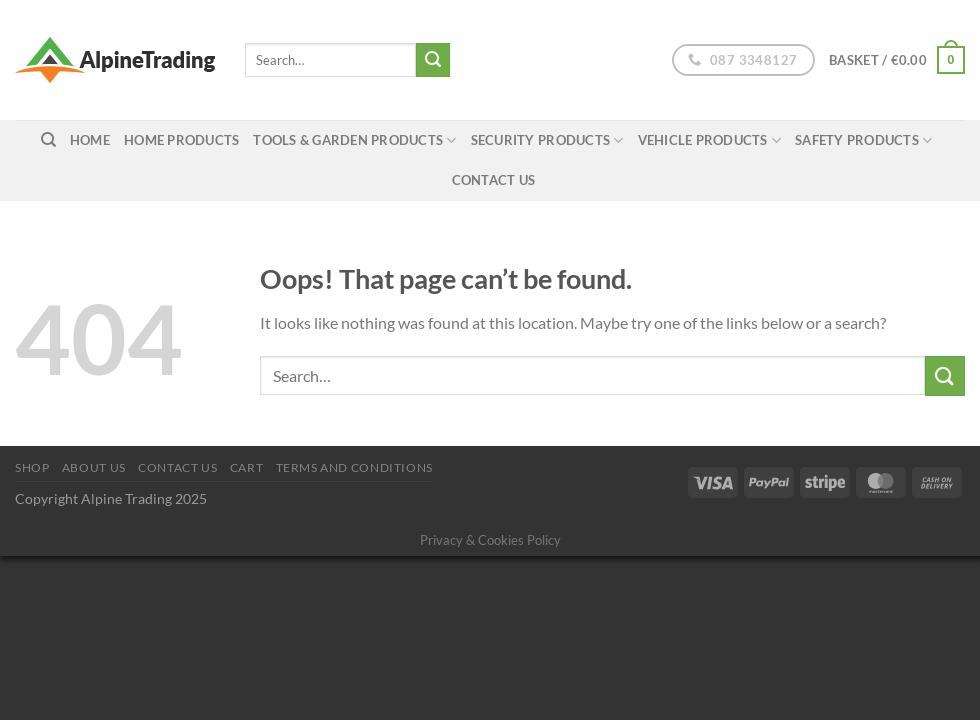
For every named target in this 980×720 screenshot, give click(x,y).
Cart (246, 467)
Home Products (181, 140)
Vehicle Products (710, 140)
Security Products (547, 140)
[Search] (48, 140)
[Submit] (433, 60)
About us (94, 467)
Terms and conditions (354, 467)
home (90, 140)
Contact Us (494, 180)
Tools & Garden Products (354, 140)
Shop (32, 467)
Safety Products (863, 140)
